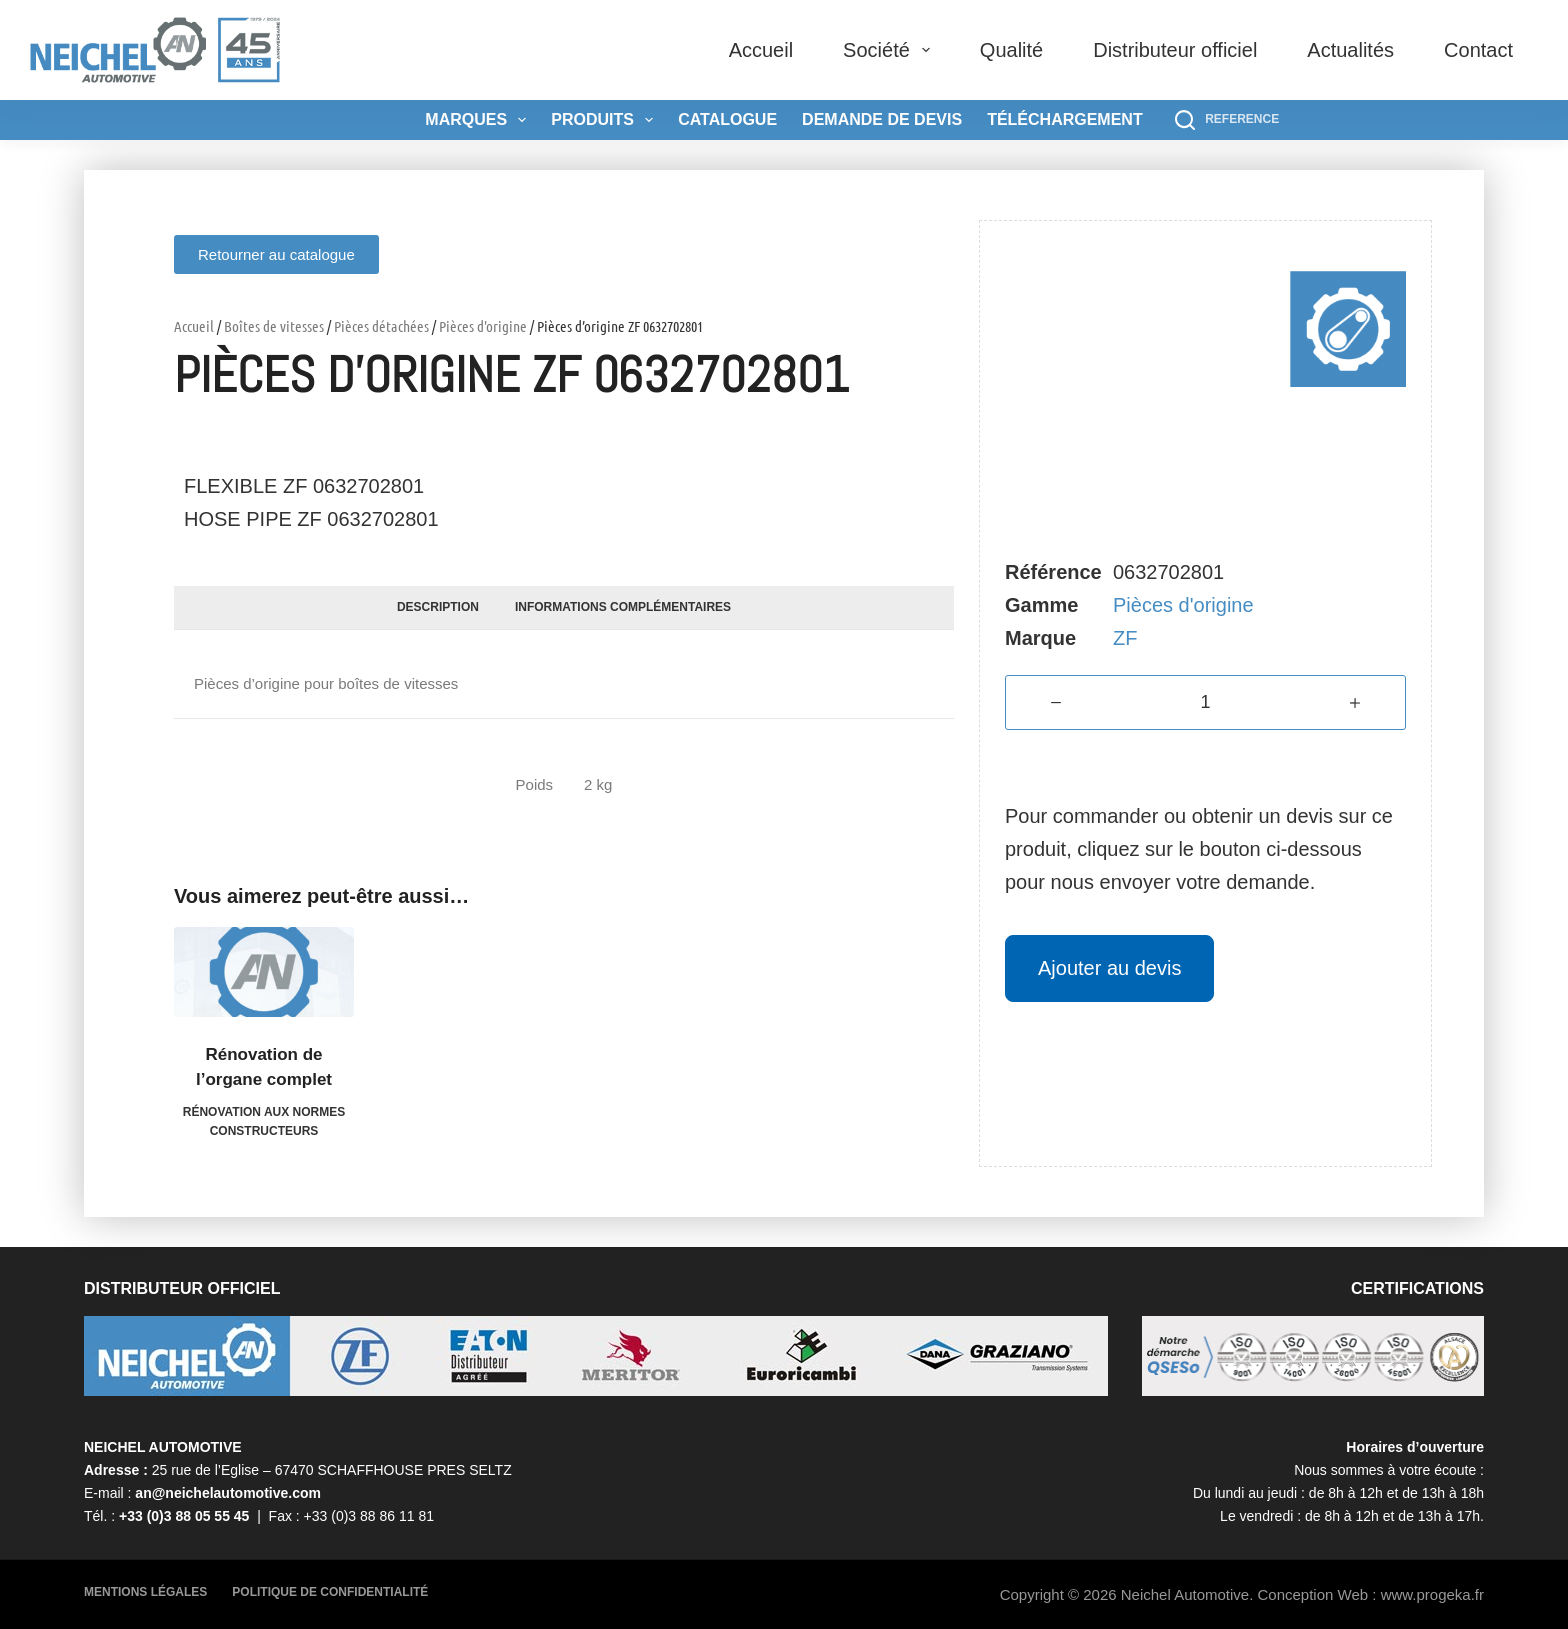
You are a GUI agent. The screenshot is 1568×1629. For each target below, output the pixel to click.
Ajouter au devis (1109, 968)
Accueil (761, 50)
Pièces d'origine (483, 326)
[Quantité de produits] (1205, 702)
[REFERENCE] (1227, 120)
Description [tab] (438, 607)
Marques (479, 120)
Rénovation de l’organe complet (264, 1067)
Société (890, 50)
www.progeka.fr (1432, 1594)
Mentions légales (145, 1592)
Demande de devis (882, 119)
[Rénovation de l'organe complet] (264, 972)
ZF (1125, 638)
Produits (606, 120)
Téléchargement (1065, 119)
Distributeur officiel (1175, 50)
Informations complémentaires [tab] (623, 607)
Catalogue (727, 119)
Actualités (1350, 50)
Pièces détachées (381, 326)
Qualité (1011, 50)
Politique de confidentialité (330, 1592)
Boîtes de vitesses (274, 326)
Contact (1478, 50)
